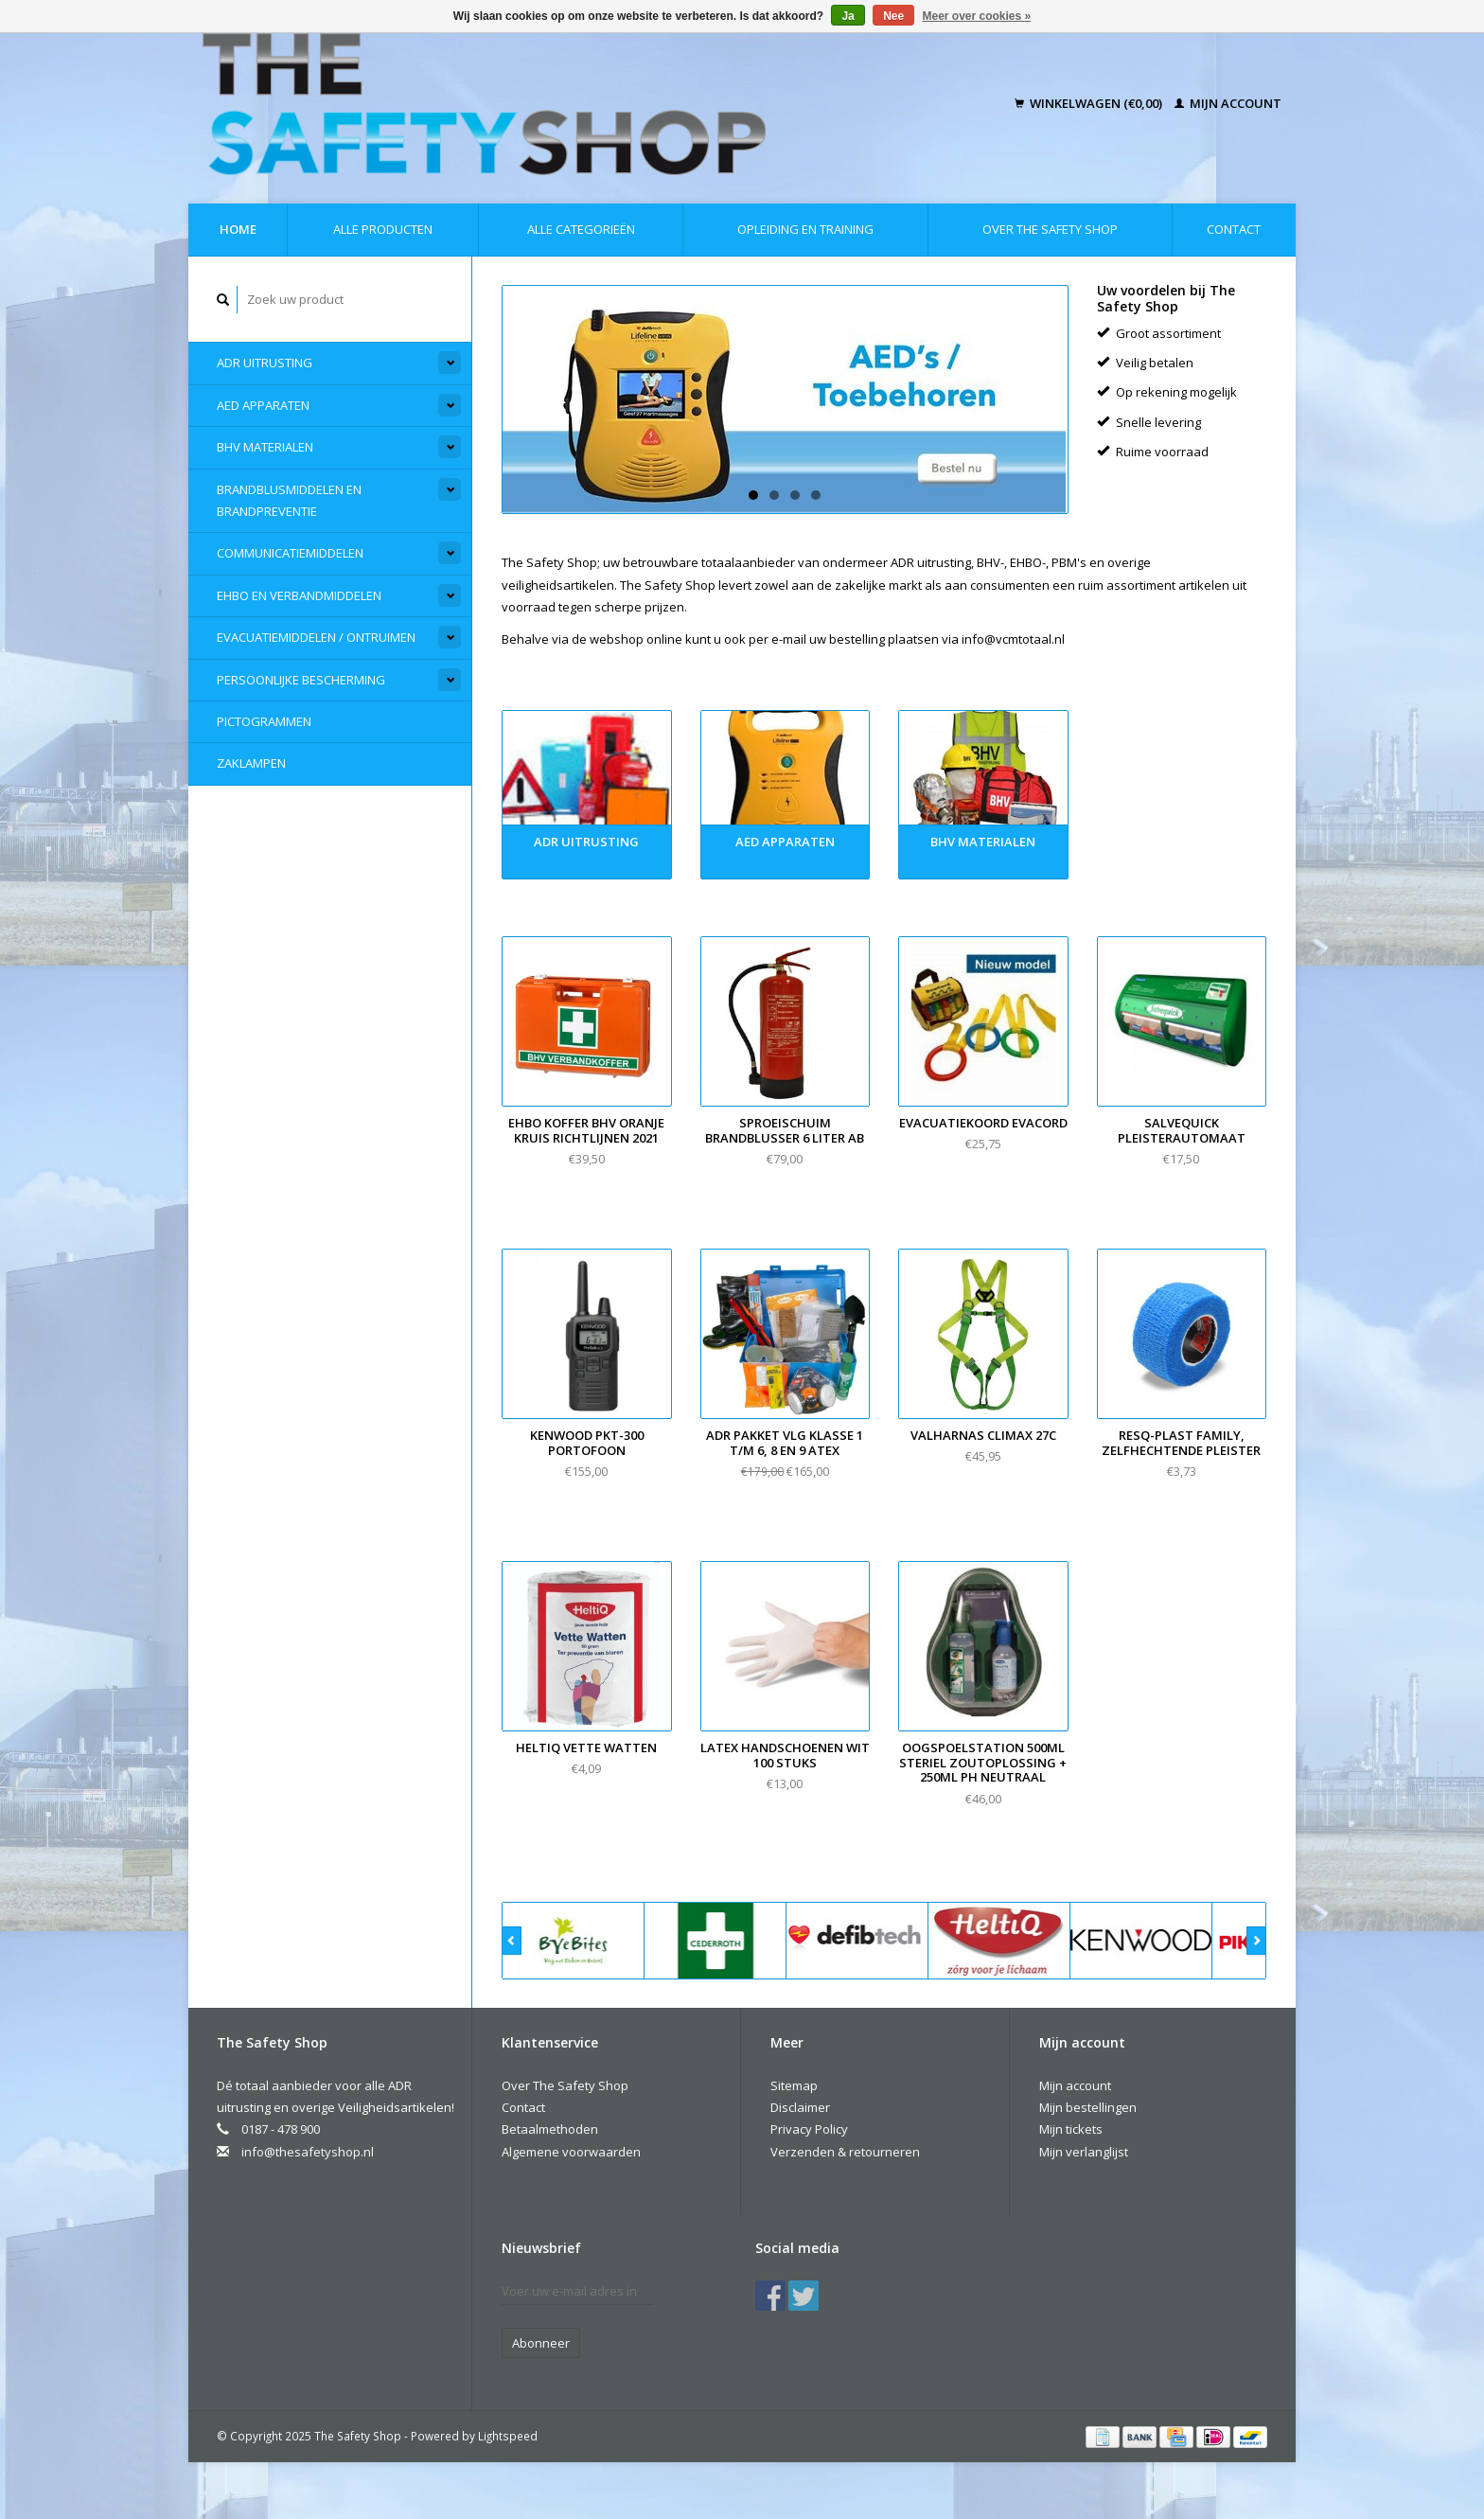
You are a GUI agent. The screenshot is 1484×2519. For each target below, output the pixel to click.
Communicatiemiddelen (290, 552)
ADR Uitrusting (264, 362)
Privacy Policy (809, 2129)
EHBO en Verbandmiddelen (299, 595)
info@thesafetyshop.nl (307, 2151)
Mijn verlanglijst (1083, 2151)
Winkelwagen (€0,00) (1090, 103)
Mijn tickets (1071, 2129)
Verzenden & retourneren (845, 2151)
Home (238, 229)
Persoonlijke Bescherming (301, 679)
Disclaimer (800, 2107)
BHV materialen (265, 446)
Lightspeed (508, 2435)
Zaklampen (251, 763)
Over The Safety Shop (1050, 229)
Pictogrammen (264, 721)
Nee (893, 16)
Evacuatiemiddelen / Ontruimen (316, 637)
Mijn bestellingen (1088, 2107)
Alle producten (383, 229)
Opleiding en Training (805, 229)
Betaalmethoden (550, 2129)
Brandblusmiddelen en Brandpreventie (289, 500)
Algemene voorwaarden (571, 2151)
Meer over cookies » (977, 16)
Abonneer (541, 2342)
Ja (847, 16)
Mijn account (1228, 103)
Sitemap (794, 2085)
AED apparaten (263, 405)
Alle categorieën (581, 229)
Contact (1234, 229)
